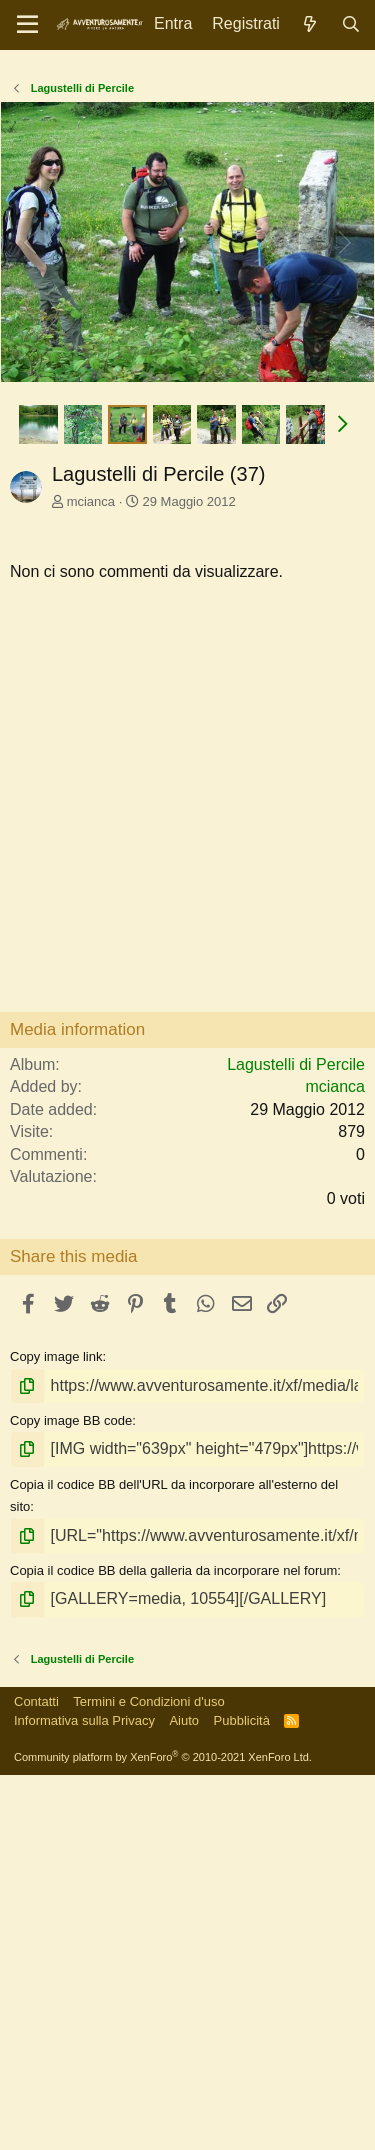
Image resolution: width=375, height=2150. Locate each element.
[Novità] (310, 24)
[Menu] (27, 25)
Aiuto (184, 2095)
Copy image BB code (71, 1795)
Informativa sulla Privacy (84, 2095)
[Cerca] (350, 24)
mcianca (91, 876)
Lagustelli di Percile (296, 1439)
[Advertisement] (187, 257)
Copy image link (56, 1731)
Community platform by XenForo (163, 2132)
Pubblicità (242, 2095)
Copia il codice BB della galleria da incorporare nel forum (173, 1945)
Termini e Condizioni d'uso (148, 2076)
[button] (343, 799)
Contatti (36, 2076)
